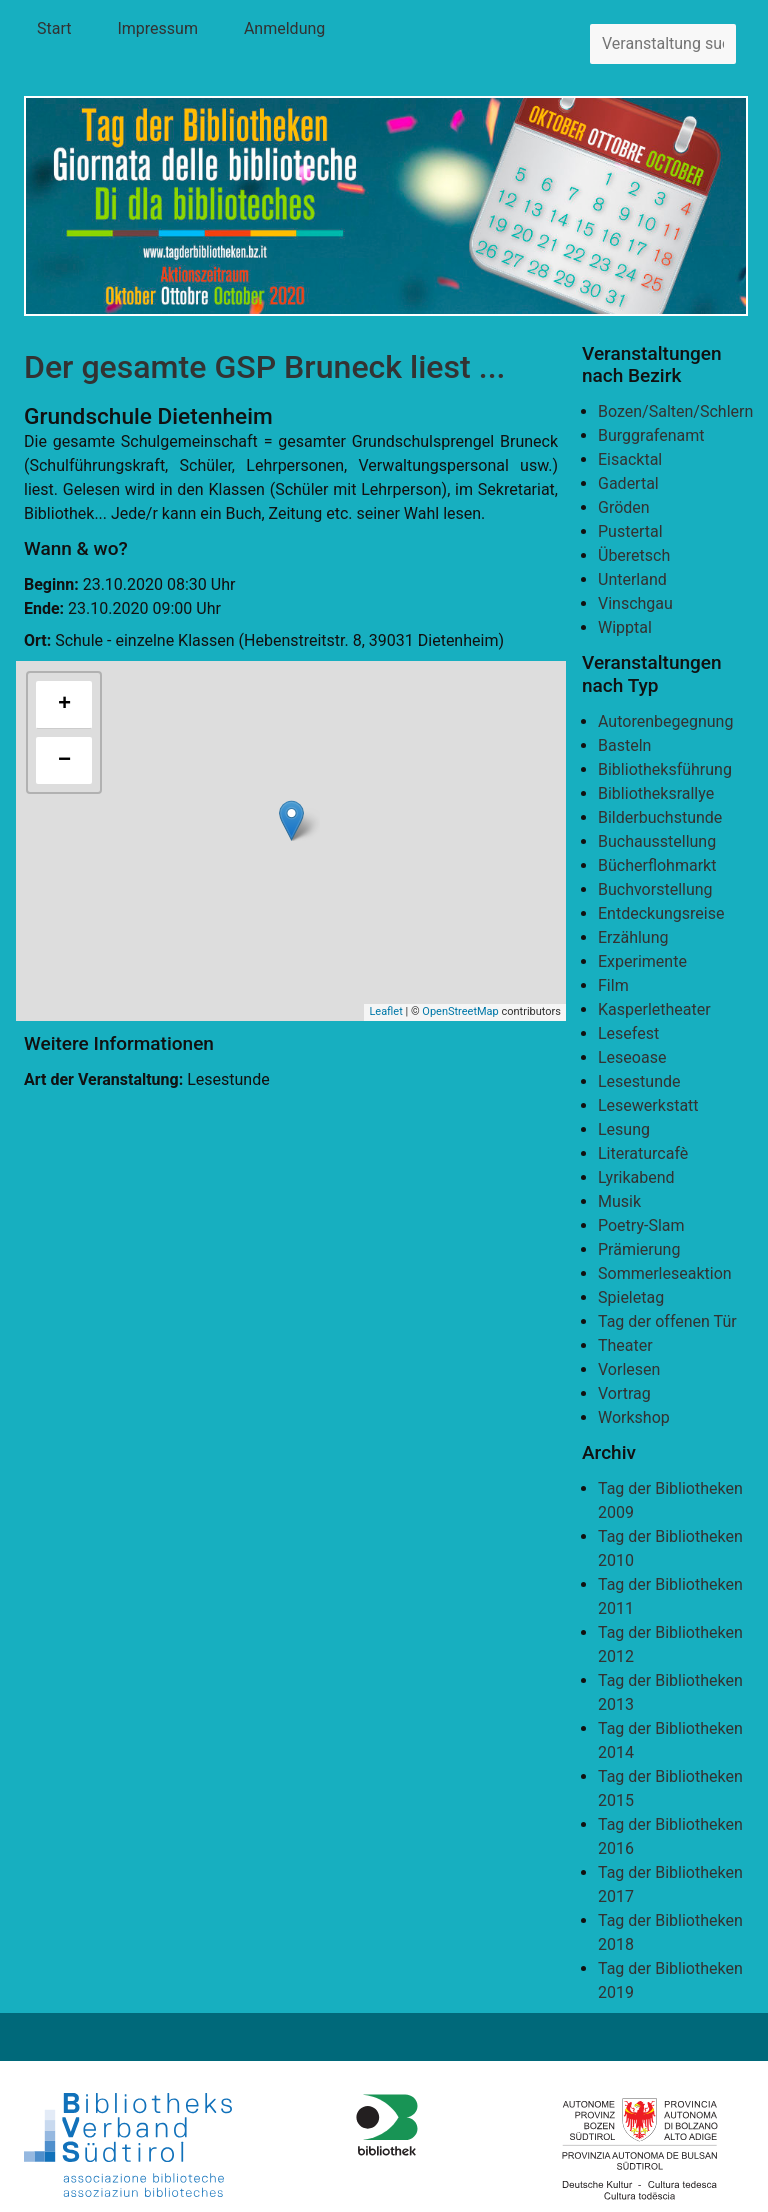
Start (54, 28)
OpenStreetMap (460, 1011)
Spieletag (631, 1297)
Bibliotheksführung (665, 769)
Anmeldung (284, 28)
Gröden (624, 507)
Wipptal (625, 627)
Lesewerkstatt (648, 1105)
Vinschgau (635, 603)
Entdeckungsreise (661, 913)
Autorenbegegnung (665, 721)
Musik (619, 1201)
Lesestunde (639, 1081)
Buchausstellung (657, 841)
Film (613, 985)
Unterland (632, 579)
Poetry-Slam (641, 1225)
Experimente (642, 961)
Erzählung (633, 937)
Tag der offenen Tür (667, 1321)
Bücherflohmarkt (657, 865)
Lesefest (628, 1033)
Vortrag (624, 1393)
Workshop (634, 1417)
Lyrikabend (636, 1177)
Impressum (157, 28)
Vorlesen (629, 1369)
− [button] (64, 761)
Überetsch (634, 555)
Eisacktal (630, 459)
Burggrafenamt (651, 435)
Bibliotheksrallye (656, 793)
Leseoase (632, 1057)
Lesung (624, 1129)
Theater (625, 1345)
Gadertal (628, 483)
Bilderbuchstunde (660, 817)
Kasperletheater (654, 1009)
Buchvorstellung (655, 889)
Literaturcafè (643, 1153)
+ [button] (64, 705)
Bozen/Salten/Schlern (675, 411)
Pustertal (630, 531)
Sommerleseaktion (665, 1273)
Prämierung (639, 1249)
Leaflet (385, 1011)
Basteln (624, 745)
